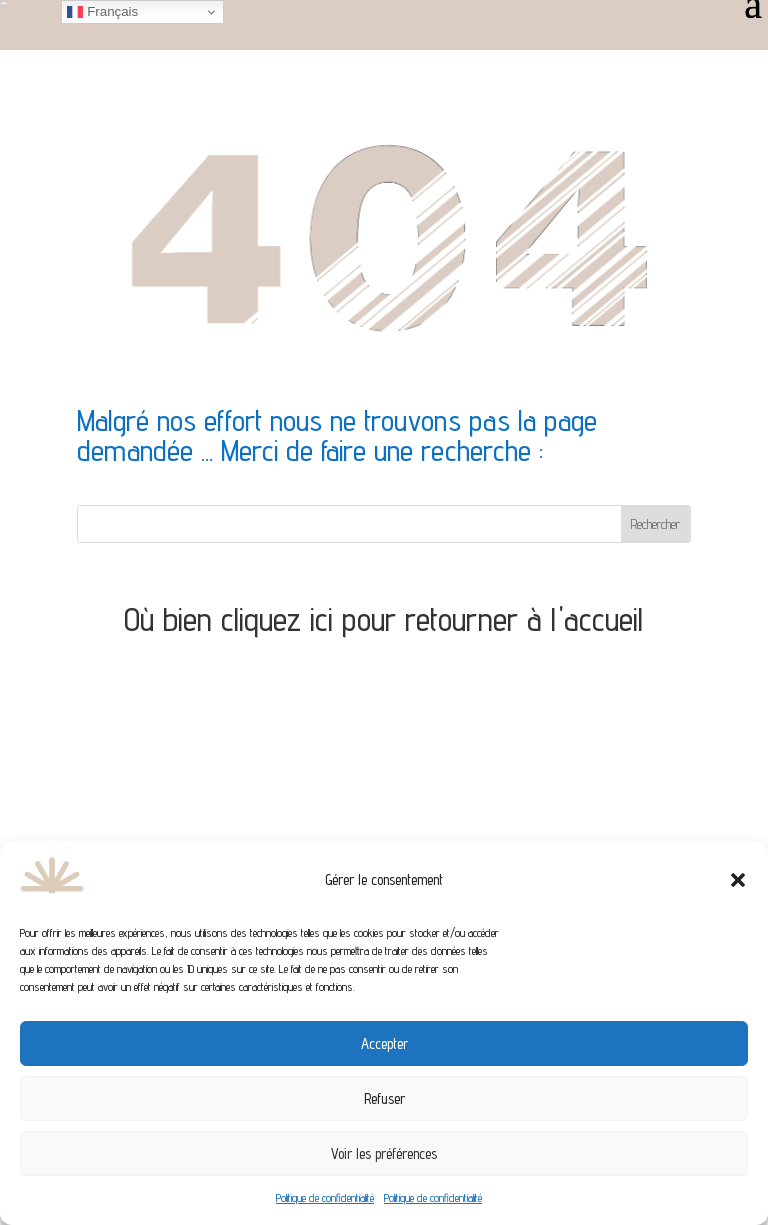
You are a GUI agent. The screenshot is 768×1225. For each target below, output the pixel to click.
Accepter (384, 1043)
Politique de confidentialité (325, 1197)
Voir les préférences (384, 1153)
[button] (738, 880)
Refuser (384, 1098)
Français (102, 12)
